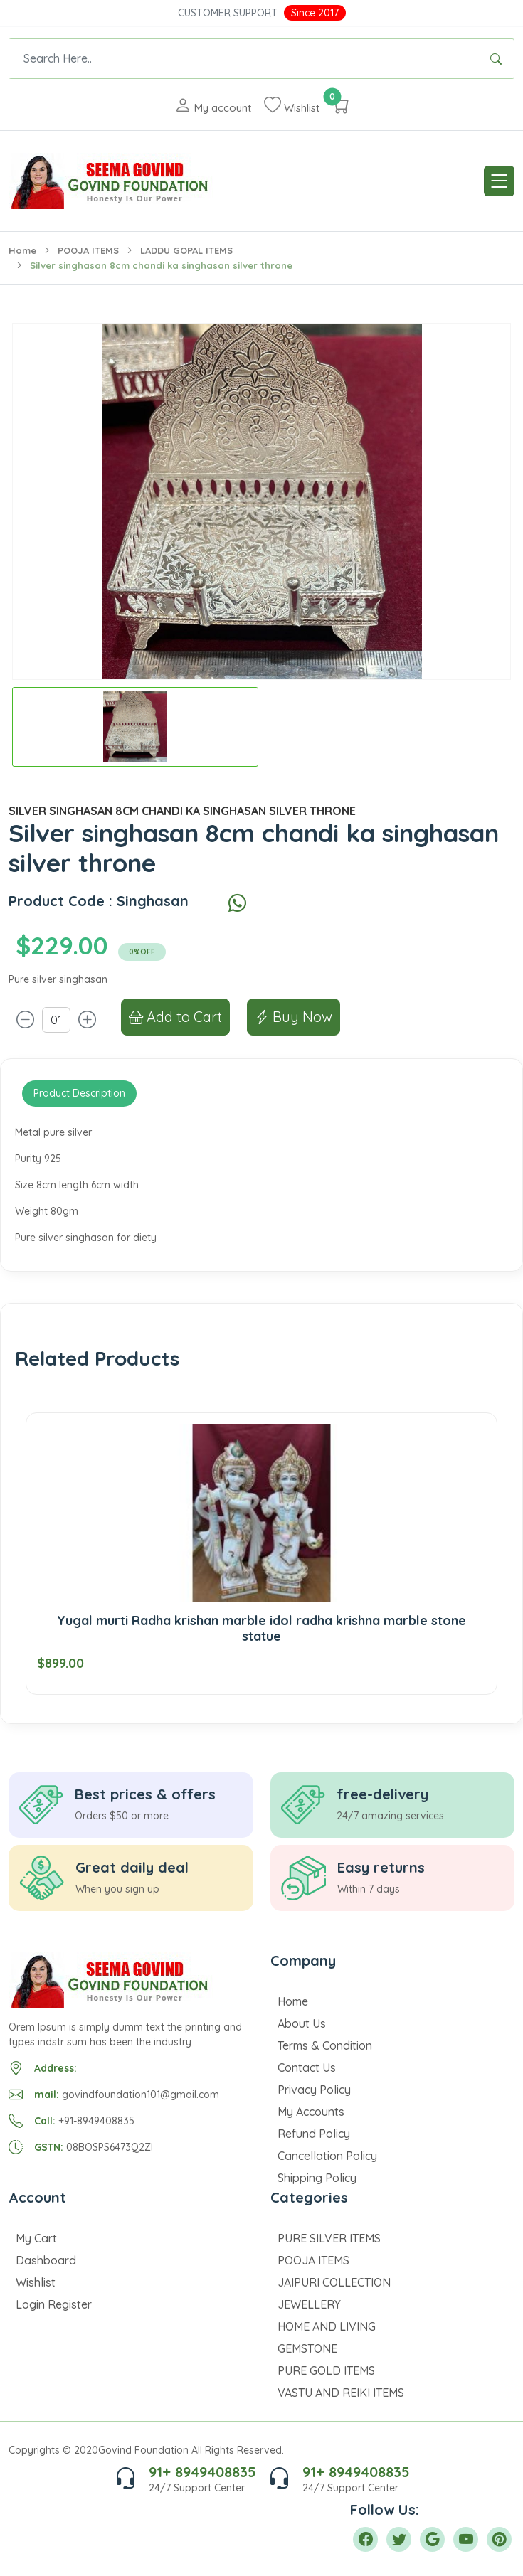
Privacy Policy (314, 2089)
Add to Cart (175, 1017)
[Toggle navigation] (499, 181)
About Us (302, 2023)
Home (22, 250)
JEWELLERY (309, 2304)
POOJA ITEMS (88, 250)
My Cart (36, 2238)
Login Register (54, 2304)
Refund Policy (314, 2134)
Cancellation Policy (327, 2156)
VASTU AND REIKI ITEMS (341, 2392)
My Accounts (311, 2111)
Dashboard (46, 2260)
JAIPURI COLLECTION (334, 2282)
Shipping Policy (317, 2178)
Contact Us (307, 2067)
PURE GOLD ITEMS (326, 2370)
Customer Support (228, 12)
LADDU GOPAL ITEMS (186, 250)
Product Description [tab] (79, 1093)
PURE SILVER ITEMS (329, 2238)
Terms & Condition (325, 2045)
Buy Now (293, 1017)
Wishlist (36, 2282)
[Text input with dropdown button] (244, 58)
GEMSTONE (307, 2348)
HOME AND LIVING (327, 2326)
